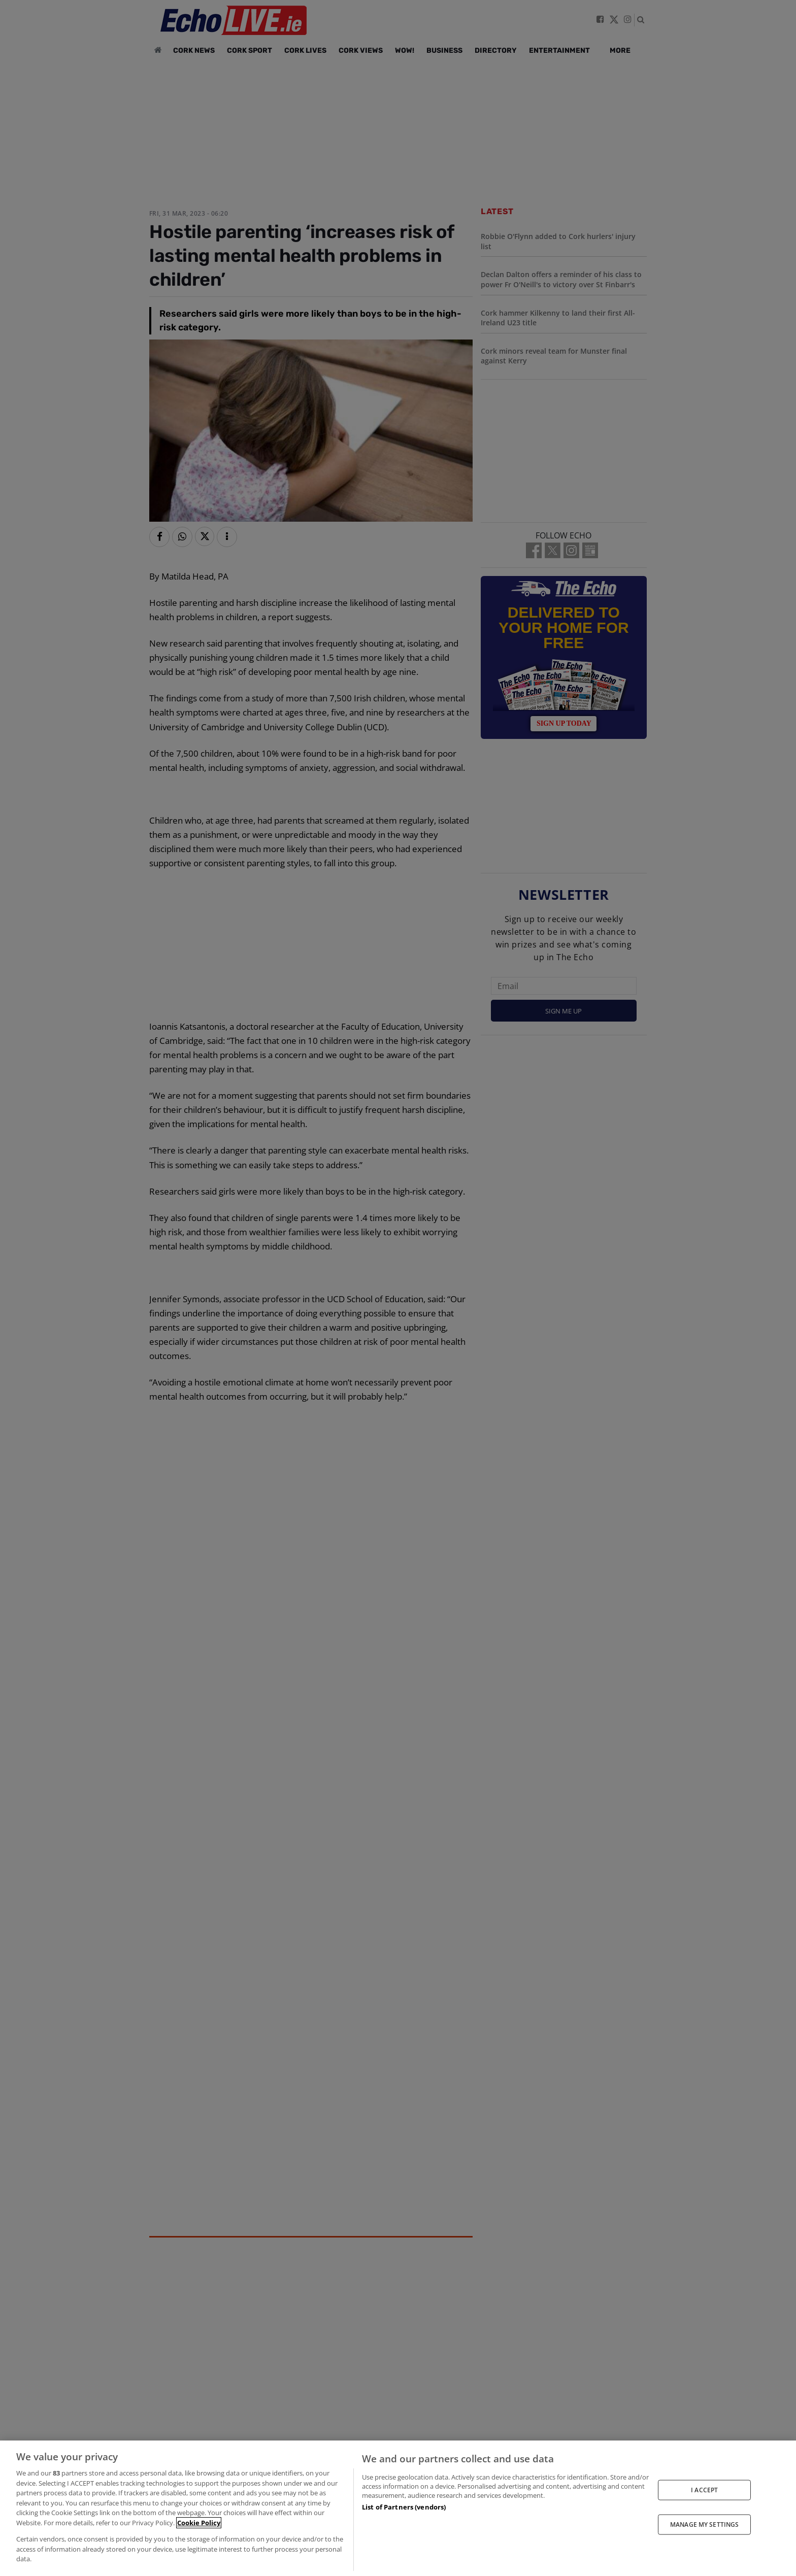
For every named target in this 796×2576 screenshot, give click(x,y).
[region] (398, 2508)
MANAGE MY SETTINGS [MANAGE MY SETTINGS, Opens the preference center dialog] (704, 2524)
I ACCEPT (704, 2489)
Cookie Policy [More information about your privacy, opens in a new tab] (198, 2522)
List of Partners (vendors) (404, 2507)
